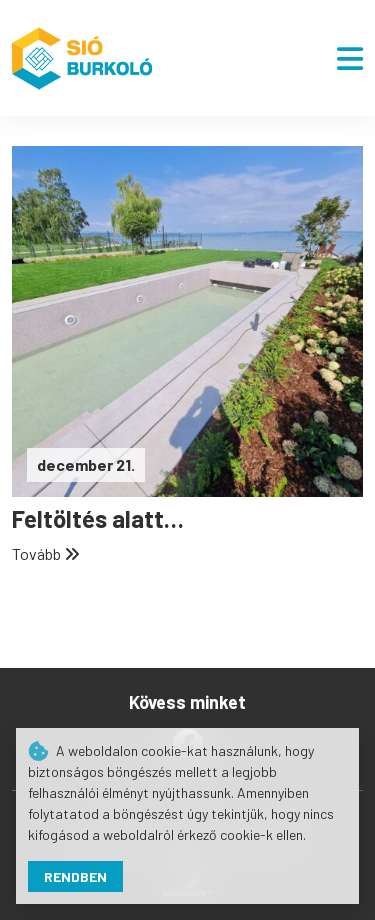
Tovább (46, 553)
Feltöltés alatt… (98, 518)
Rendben (75, 876)
